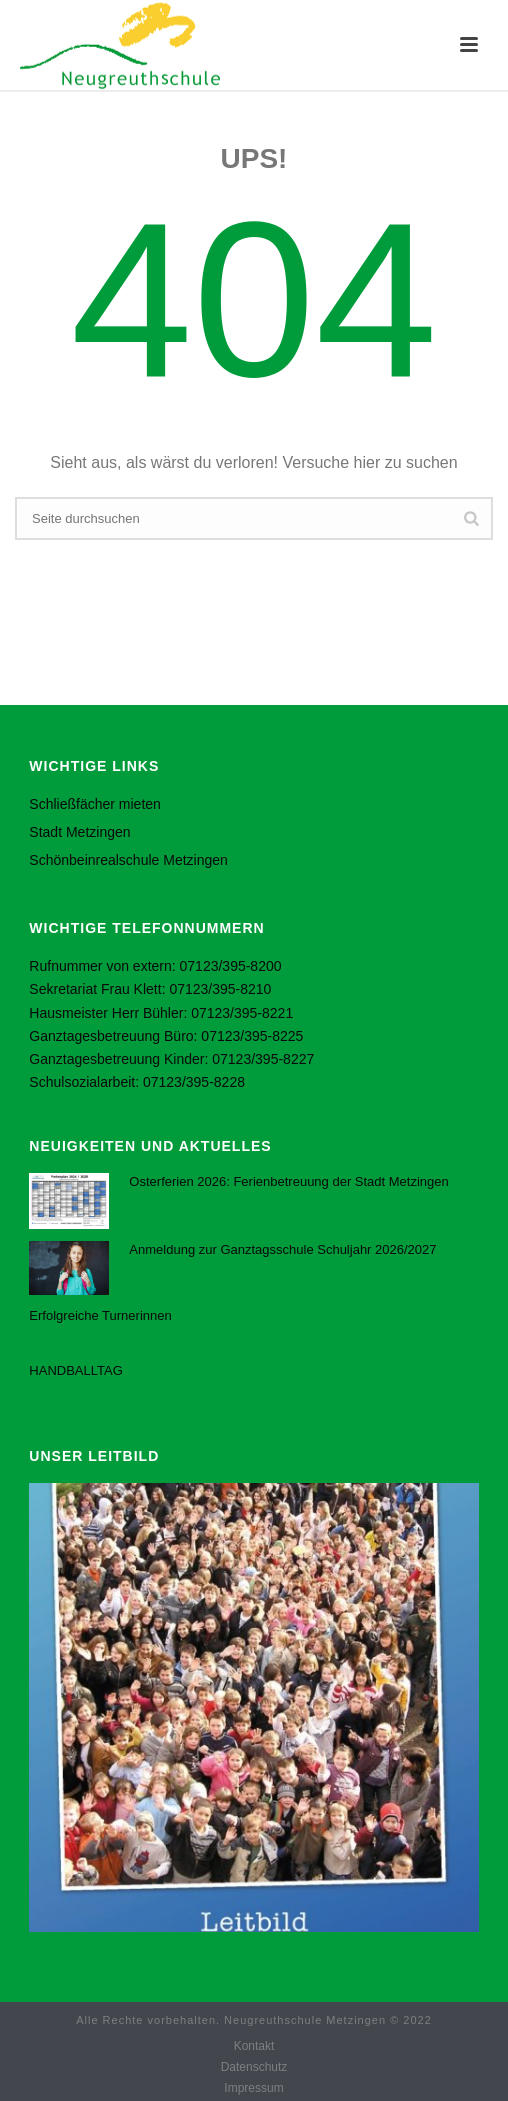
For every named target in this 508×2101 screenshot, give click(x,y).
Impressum (253, 2088)
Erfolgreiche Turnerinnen (100, 1315)
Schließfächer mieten (95, 804)
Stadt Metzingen (79, 832)
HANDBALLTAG (75, 1370)
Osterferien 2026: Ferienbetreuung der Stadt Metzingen (288, 1181)
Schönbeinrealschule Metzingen (128, 860)
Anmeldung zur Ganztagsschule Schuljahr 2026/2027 (282, 1249)
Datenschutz (254, 2067)
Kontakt (254, 2046)
